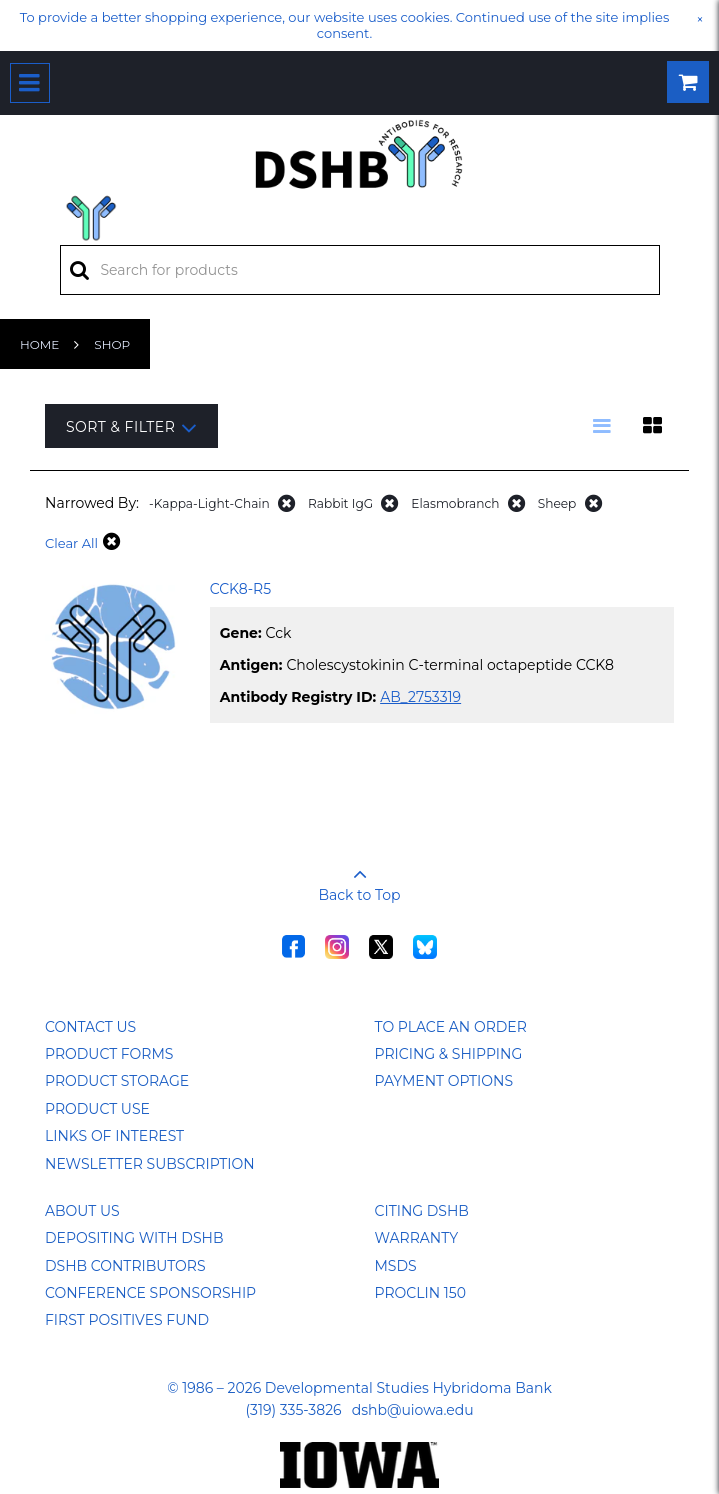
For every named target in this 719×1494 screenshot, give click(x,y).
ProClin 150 (420, 1293)
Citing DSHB (422, 1211)
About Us (82, 1211)
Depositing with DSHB (134, 1238)
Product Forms (109, 1054)
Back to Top (360, 878)
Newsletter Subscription (150, 1164)
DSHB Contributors (125, 1266)
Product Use (97, 1109)
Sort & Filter (131, 427)
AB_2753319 (420, 697)
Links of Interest (114, 1136)
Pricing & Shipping (449, 1054)
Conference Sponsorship (150, 1293)
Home (39, 344)
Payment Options (444, 1081)
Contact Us (90, 1027)
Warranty (417, 1238)
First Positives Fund (127, 1320)
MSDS (396, 1266)
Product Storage (117, 1081)
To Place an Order (451, 1027)
